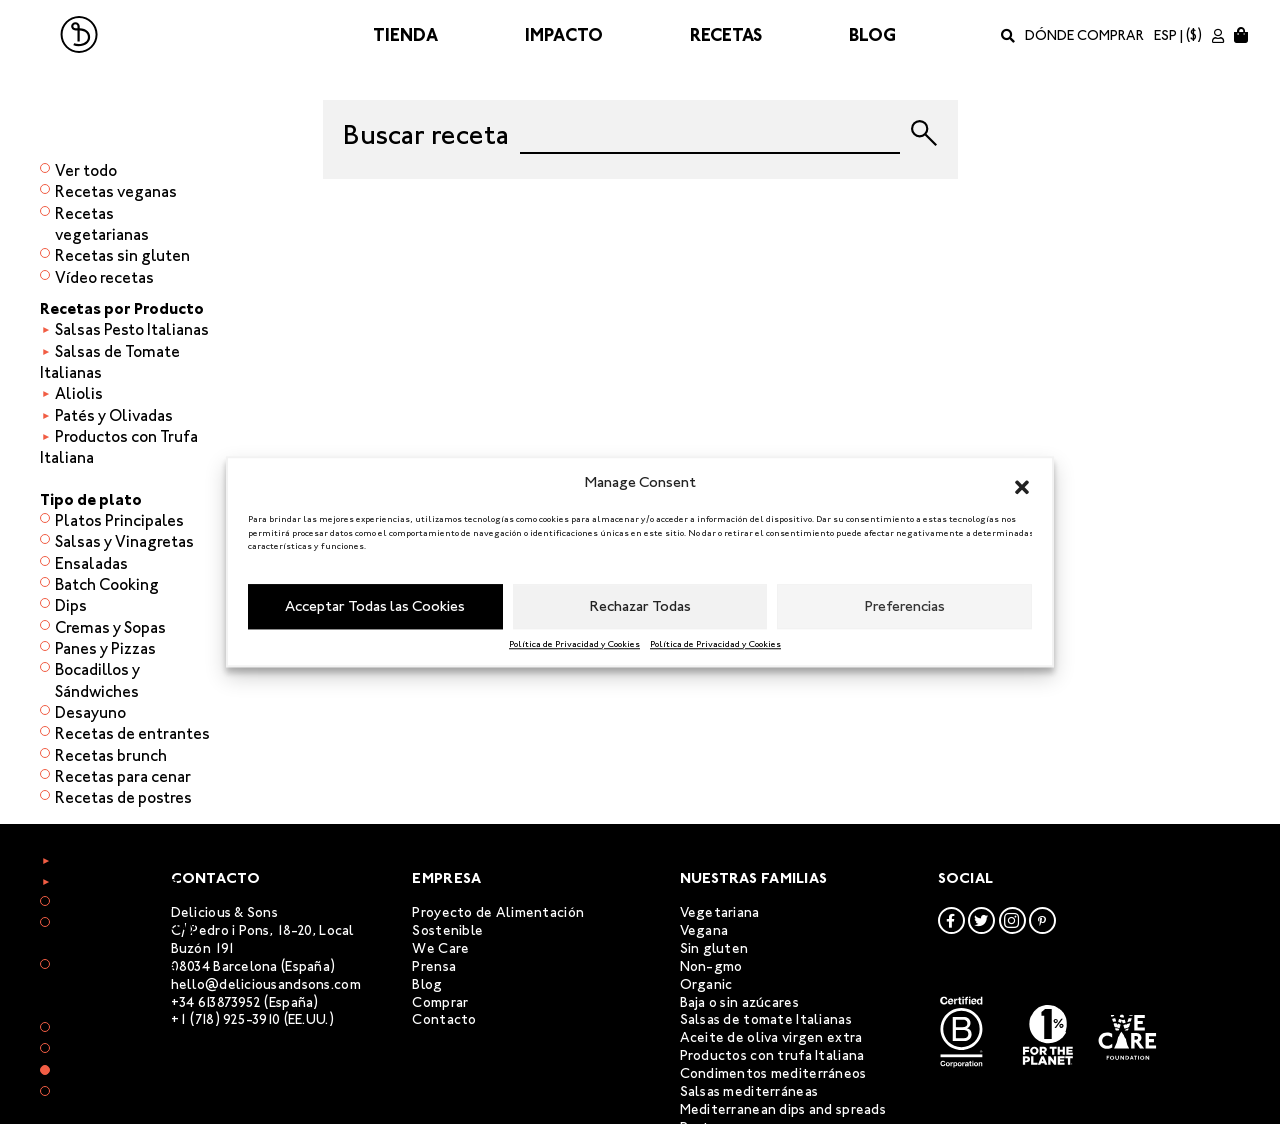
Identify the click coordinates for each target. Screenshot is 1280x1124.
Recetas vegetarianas (102, 224)
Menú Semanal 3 (113, 1072)
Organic (706, 984)
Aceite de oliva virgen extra (771, 1037)
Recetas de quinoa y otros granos (126, 935)
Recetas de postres (123, 797)
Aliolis (79, 393)
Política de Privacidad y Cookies (574, 644)
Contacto (444, 1019)
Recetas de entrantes (132, 733)
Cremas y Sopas (110, 627)
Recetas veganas (116, 191)
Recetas (726, 35)
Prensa (434, 966)
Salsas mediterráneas (749, 1091)
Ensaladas (91, 563)
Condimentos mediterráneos (773, 1073)
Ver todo (86, 170)
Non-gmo (711, 966)
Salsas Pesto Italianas (132, 329)
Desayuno (90, 712)
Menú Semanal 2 (113, 1050)
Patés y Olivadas (114, 415)
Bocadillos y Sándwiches (97, 680)
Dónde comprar (1084, 35)
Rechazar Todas (640, 606)
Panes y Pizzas (105, 648)
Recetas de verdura (124, 860)
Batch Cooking (107, 584)
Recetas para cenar (123, 776)
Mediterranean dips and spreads (783, 1109)
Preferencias (905, 606)
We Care (440, 948)
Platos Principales (119, 520)
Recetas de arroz (114, 903)
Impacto (564, 35)
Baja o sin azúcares (739, 1002)
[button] (1022, 483)
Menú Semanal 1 (113, 1029)
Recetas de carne (116, 881)
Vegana (704, 930)
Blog (872, 35)
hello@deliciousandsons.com (266, 984)
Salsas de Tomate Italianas (110, 362)
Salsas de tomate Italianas (766, 1019)
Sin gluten (714, 948)
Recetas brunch (111, 755)
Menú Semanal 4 (113, 1093)
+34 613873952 (216, 1002)
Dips (71, 605)
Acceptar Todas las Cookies (375, 606)
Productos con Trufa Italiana (119, 447)
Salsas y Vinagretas (124, 541)
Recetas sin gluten (122, 255)
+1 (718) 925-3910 (226, 1019)
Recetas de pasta (116, 966)
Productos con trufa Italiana (772, 1055)
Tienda (405, 35)
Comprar (440, 1002)
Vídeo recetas (104, 277)
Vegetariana (720, 912)
